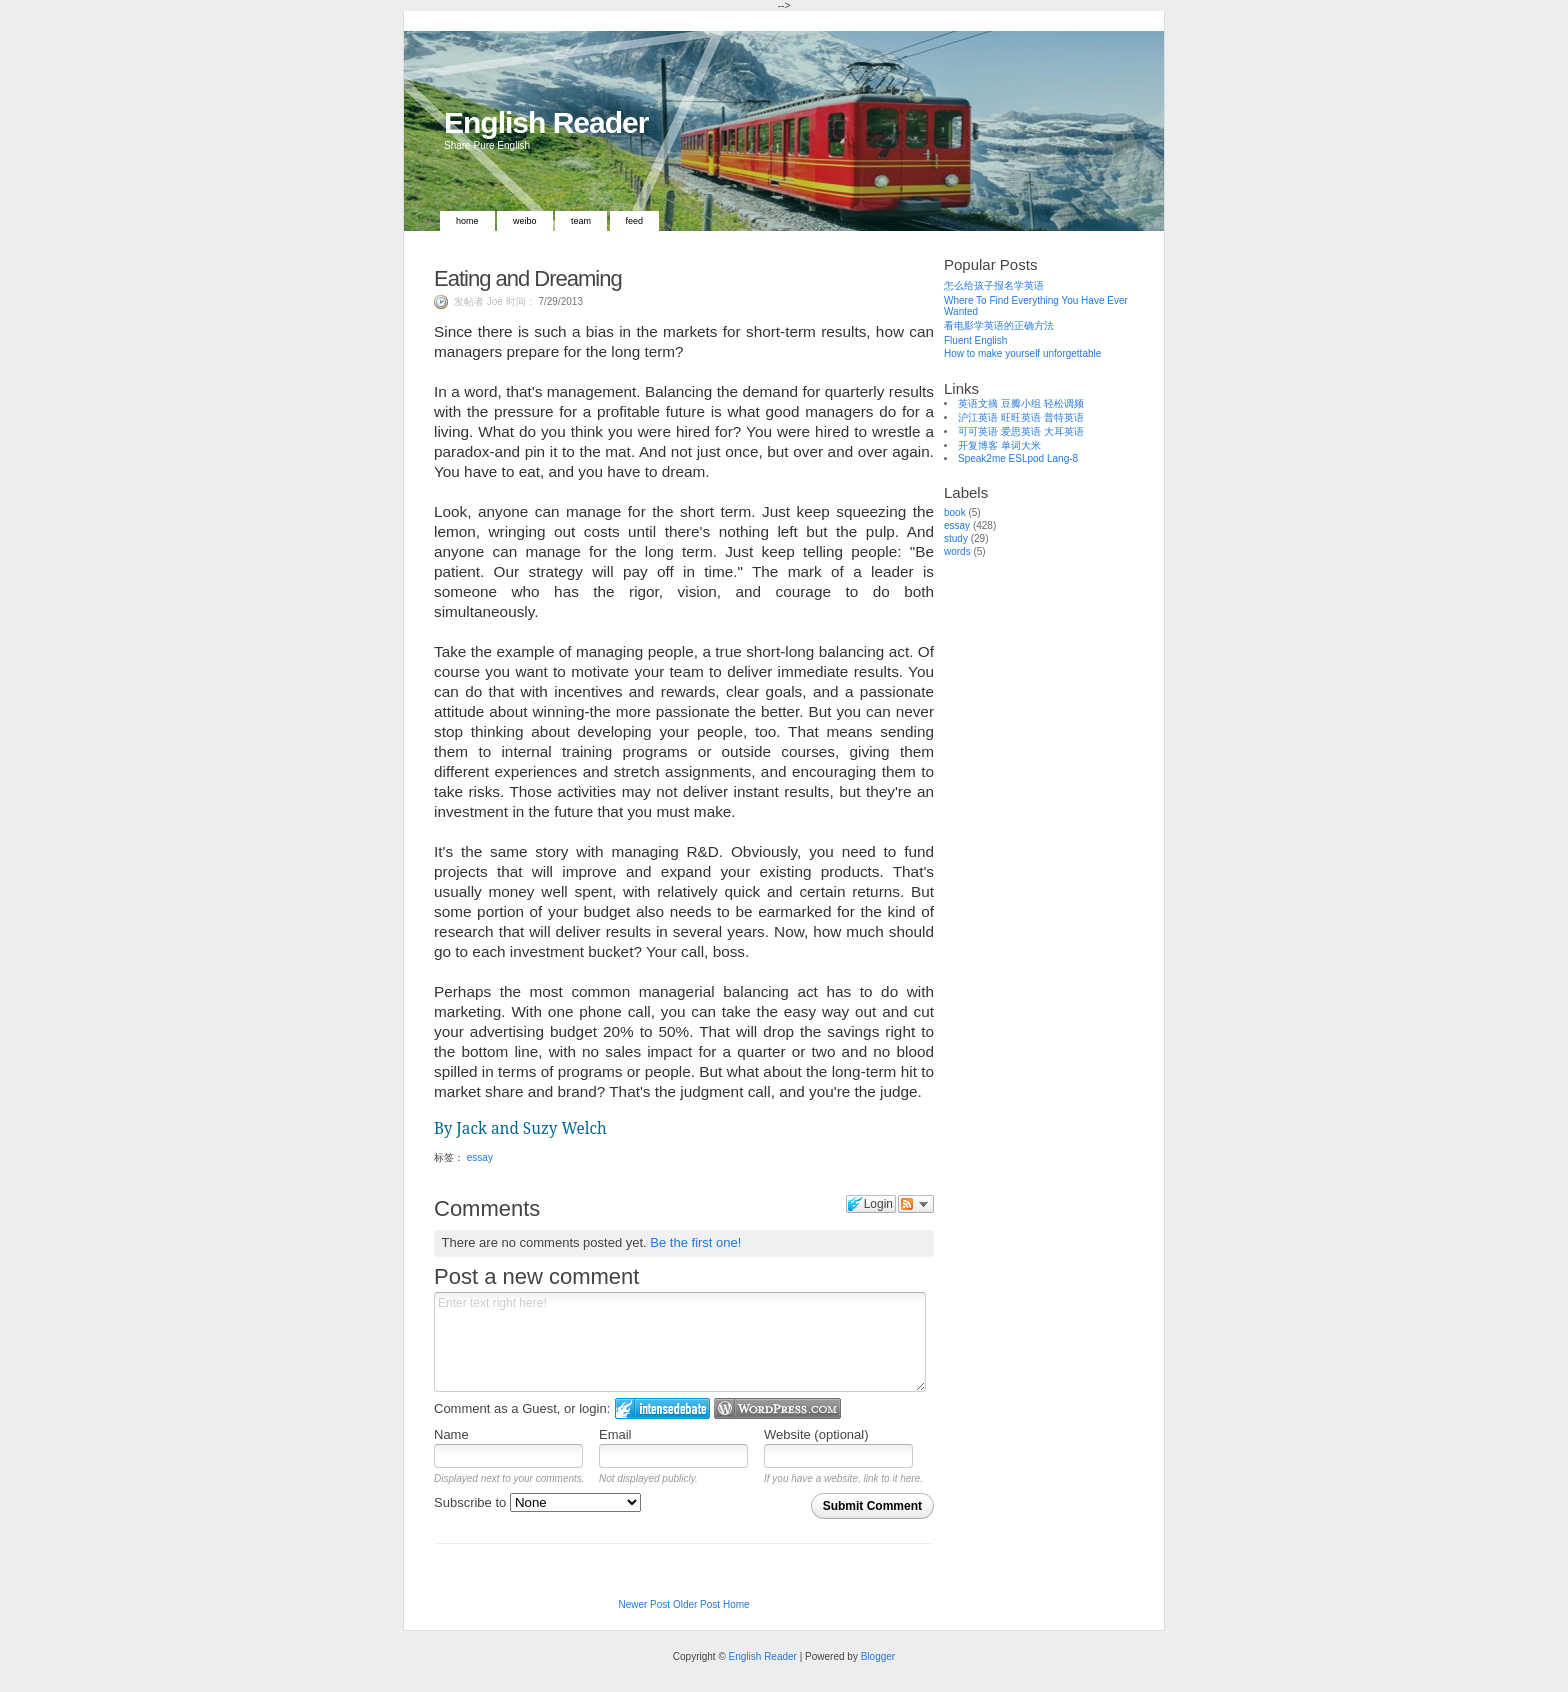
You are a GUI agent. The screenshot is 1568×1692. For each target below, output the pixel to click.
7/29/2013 (560, 301)
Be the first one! (695, 1242)
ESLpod (1027, 458)
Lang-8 (1062, 458)
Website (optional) (816, 1434)
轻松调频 (1064, 403)
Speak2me (982, 458)
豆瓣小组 (1021, 403)
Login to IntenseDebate (662, 1408)
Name (451, 1434)
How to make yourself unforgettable (1022, 353)
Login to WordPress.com (777, 1408)
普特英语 (1064, 417)
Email (615, 1434)
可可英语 (978, 431)
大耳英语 (1064, 431)
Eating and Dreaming (528, 278)
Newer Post (644, 1604)
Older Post (696, 1604)
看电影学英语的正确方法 (999, 325)
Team (581, 221)
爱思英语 (1021, 431)
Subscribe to (537, 1502)
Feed (635, 221)
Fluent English (975, 340)
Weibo (525, 221)
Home (467, 221)
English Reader (546, 122)
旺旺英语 (1021, 417)
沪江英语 (978, 417)
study (956, 538)
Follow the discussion (916, 1204)
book (955, 512)
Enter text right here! (680, 1342)
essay (480, 1157)
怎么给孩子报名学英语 (994, 285)
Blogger (878, 1656)
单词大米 (1021, 445)
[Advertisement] (1044, 878)
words (957, 551)
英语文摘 (978, 403)
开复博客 (978, 445)
